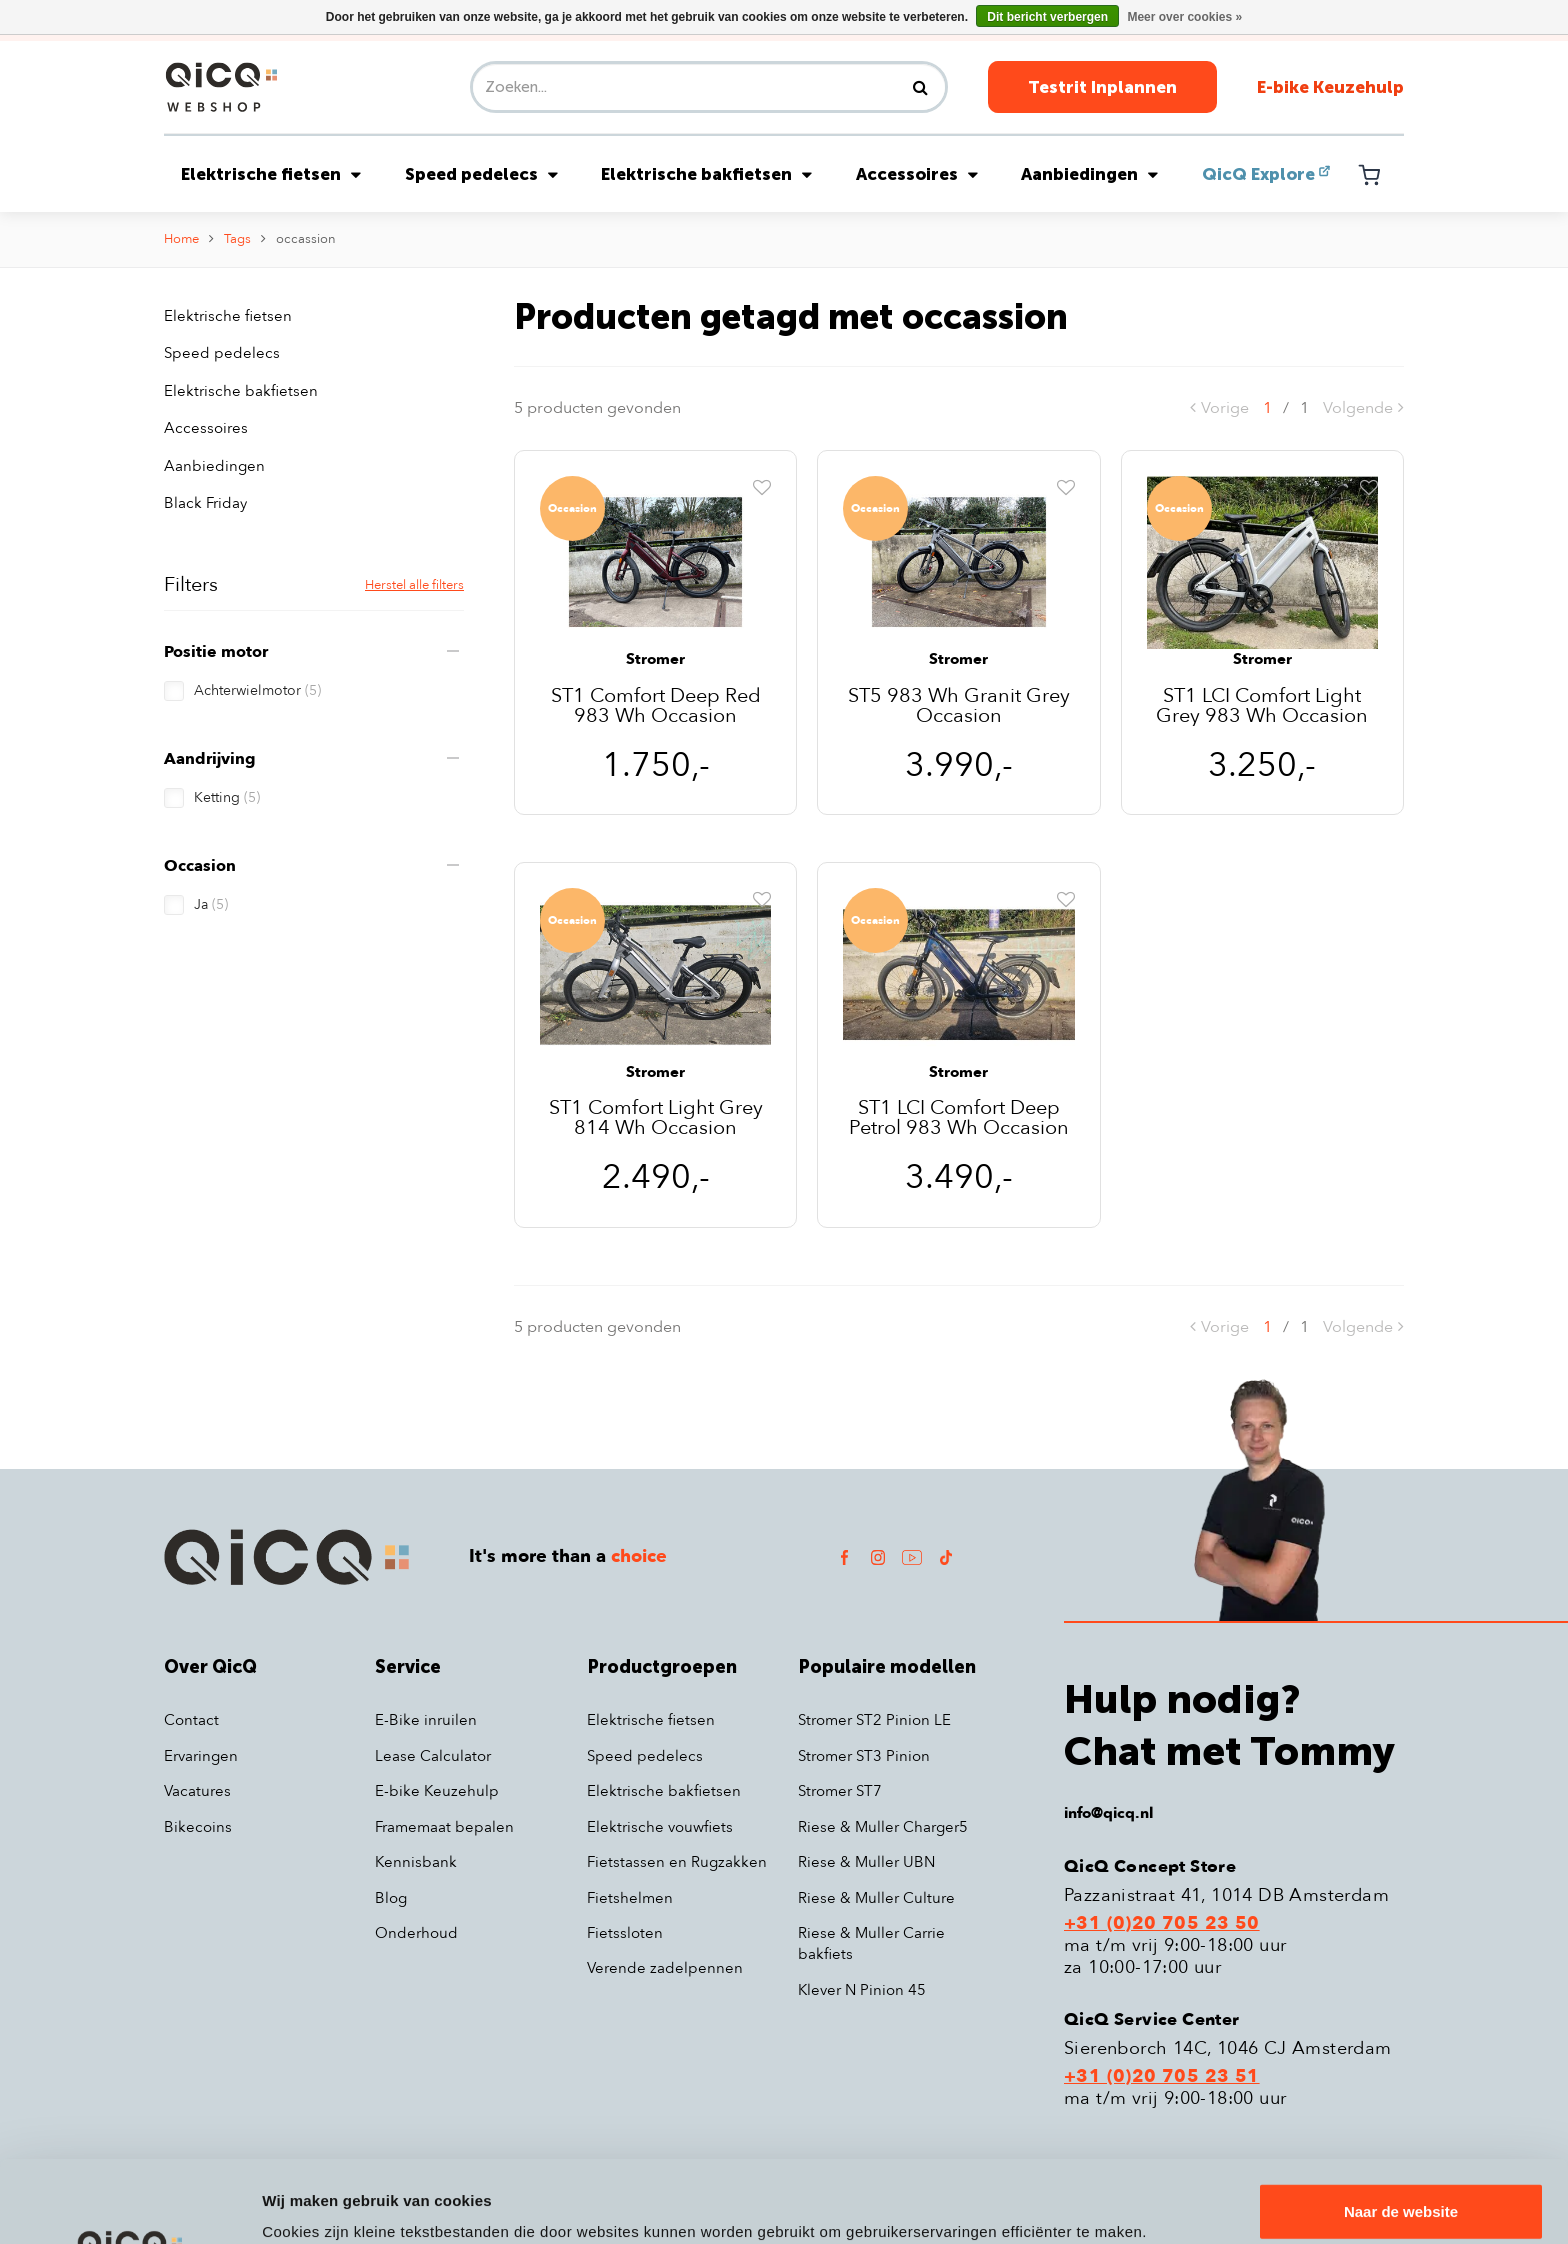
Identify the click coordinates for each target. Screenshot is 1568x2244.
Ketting (227, 797)
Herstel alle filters (414, 585)
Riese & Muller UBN (866, 1862)
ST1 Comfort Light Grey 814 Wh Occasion (656, 1118)
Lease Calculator (433, 1756)
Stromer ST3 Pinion (864, 1756)
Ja (211, 904)
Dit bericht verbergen (1047, 17)
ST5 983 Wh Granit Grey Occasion (959, 706)
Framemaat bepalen (444, 1827)
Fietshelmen (630, 1898)
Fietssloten (625, 1933)
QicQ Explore (1258, 174)
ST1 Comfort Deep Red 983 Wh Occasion (656, 706)
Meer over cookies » (1184, 17)
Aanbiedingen (1089, 174)
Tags (237, 239)
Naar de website (1401, 2129)
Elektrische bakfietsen (706, 174)
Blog (391, 1898)
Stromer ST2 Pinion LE (874, 1720)
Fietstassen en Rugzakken (677, 1862)
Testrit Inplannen (1102, 87)
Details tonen (309, 2204)
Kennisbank (416, 1862)
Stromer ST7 (840, 1791)
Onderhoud (416, 1933)
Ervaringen (201, 1756)
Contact (191, 1720)
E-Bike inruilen (426, 1720)
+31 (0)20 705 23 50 (1162, 1924)
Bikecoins (198, 1827)
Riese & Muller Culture (876, 1898)
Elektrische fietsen (271, 174)
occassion (306, 239)
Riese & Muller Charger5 (883, 1827)
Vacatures (197, 1791)
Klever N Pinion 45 (862, 1990)
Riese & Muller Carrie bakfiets (871, 1943)
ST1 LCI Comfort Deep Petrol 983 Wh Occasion (959, 1118)
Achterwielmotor (257, 690)
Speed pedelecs (481, 174)
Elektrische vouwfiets (660, 1827)
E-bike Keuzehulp (1330, 87)
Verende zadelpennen (665, 1968)
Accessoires (917, 174)
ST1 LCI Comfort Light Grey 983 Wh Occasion (1262, 706)
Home (181, 239)
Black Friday (205, 503)
